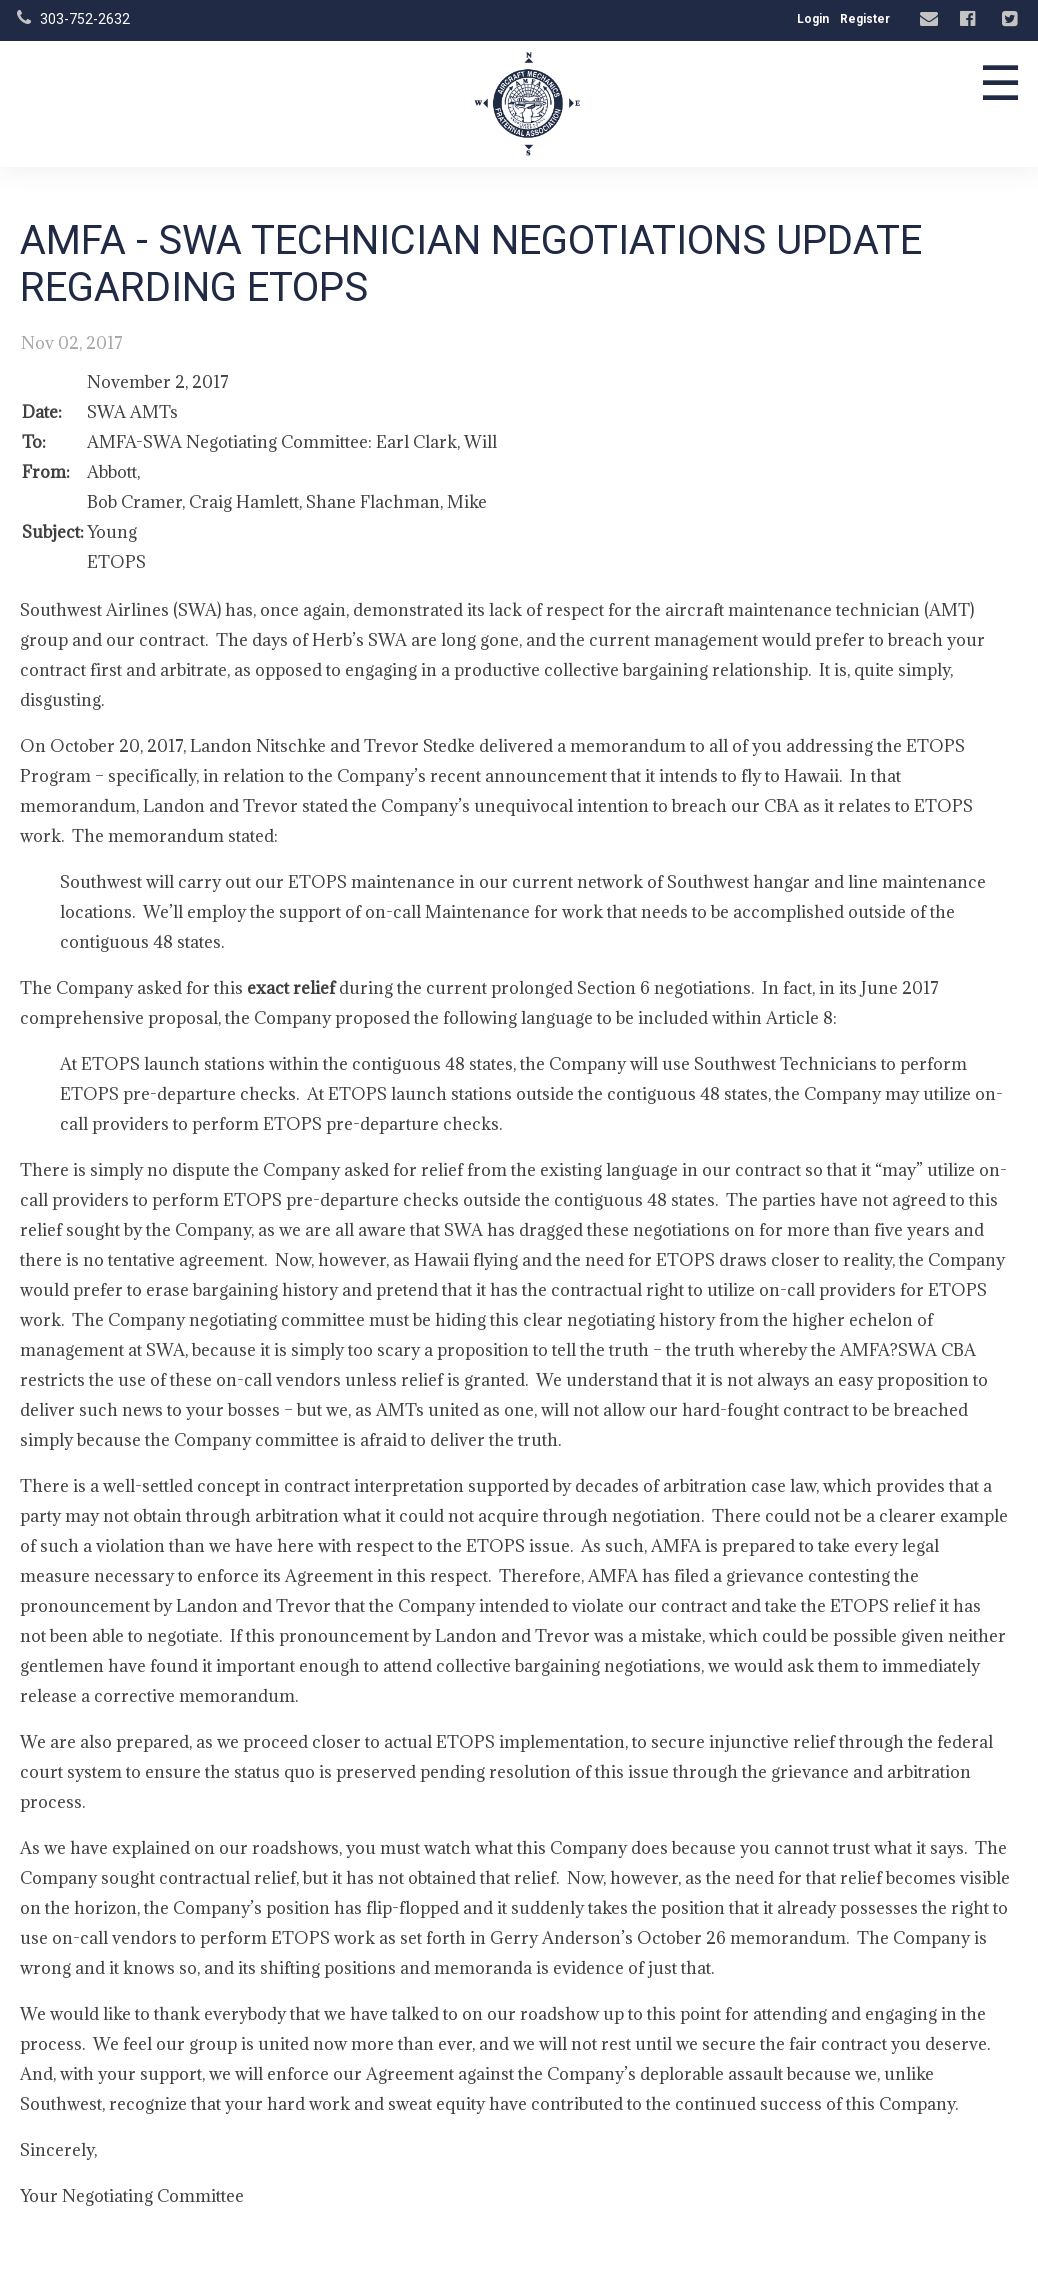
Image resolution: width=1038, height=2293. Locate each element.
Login (813, 19)
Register (865, 19)
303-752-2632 (85, 19)
